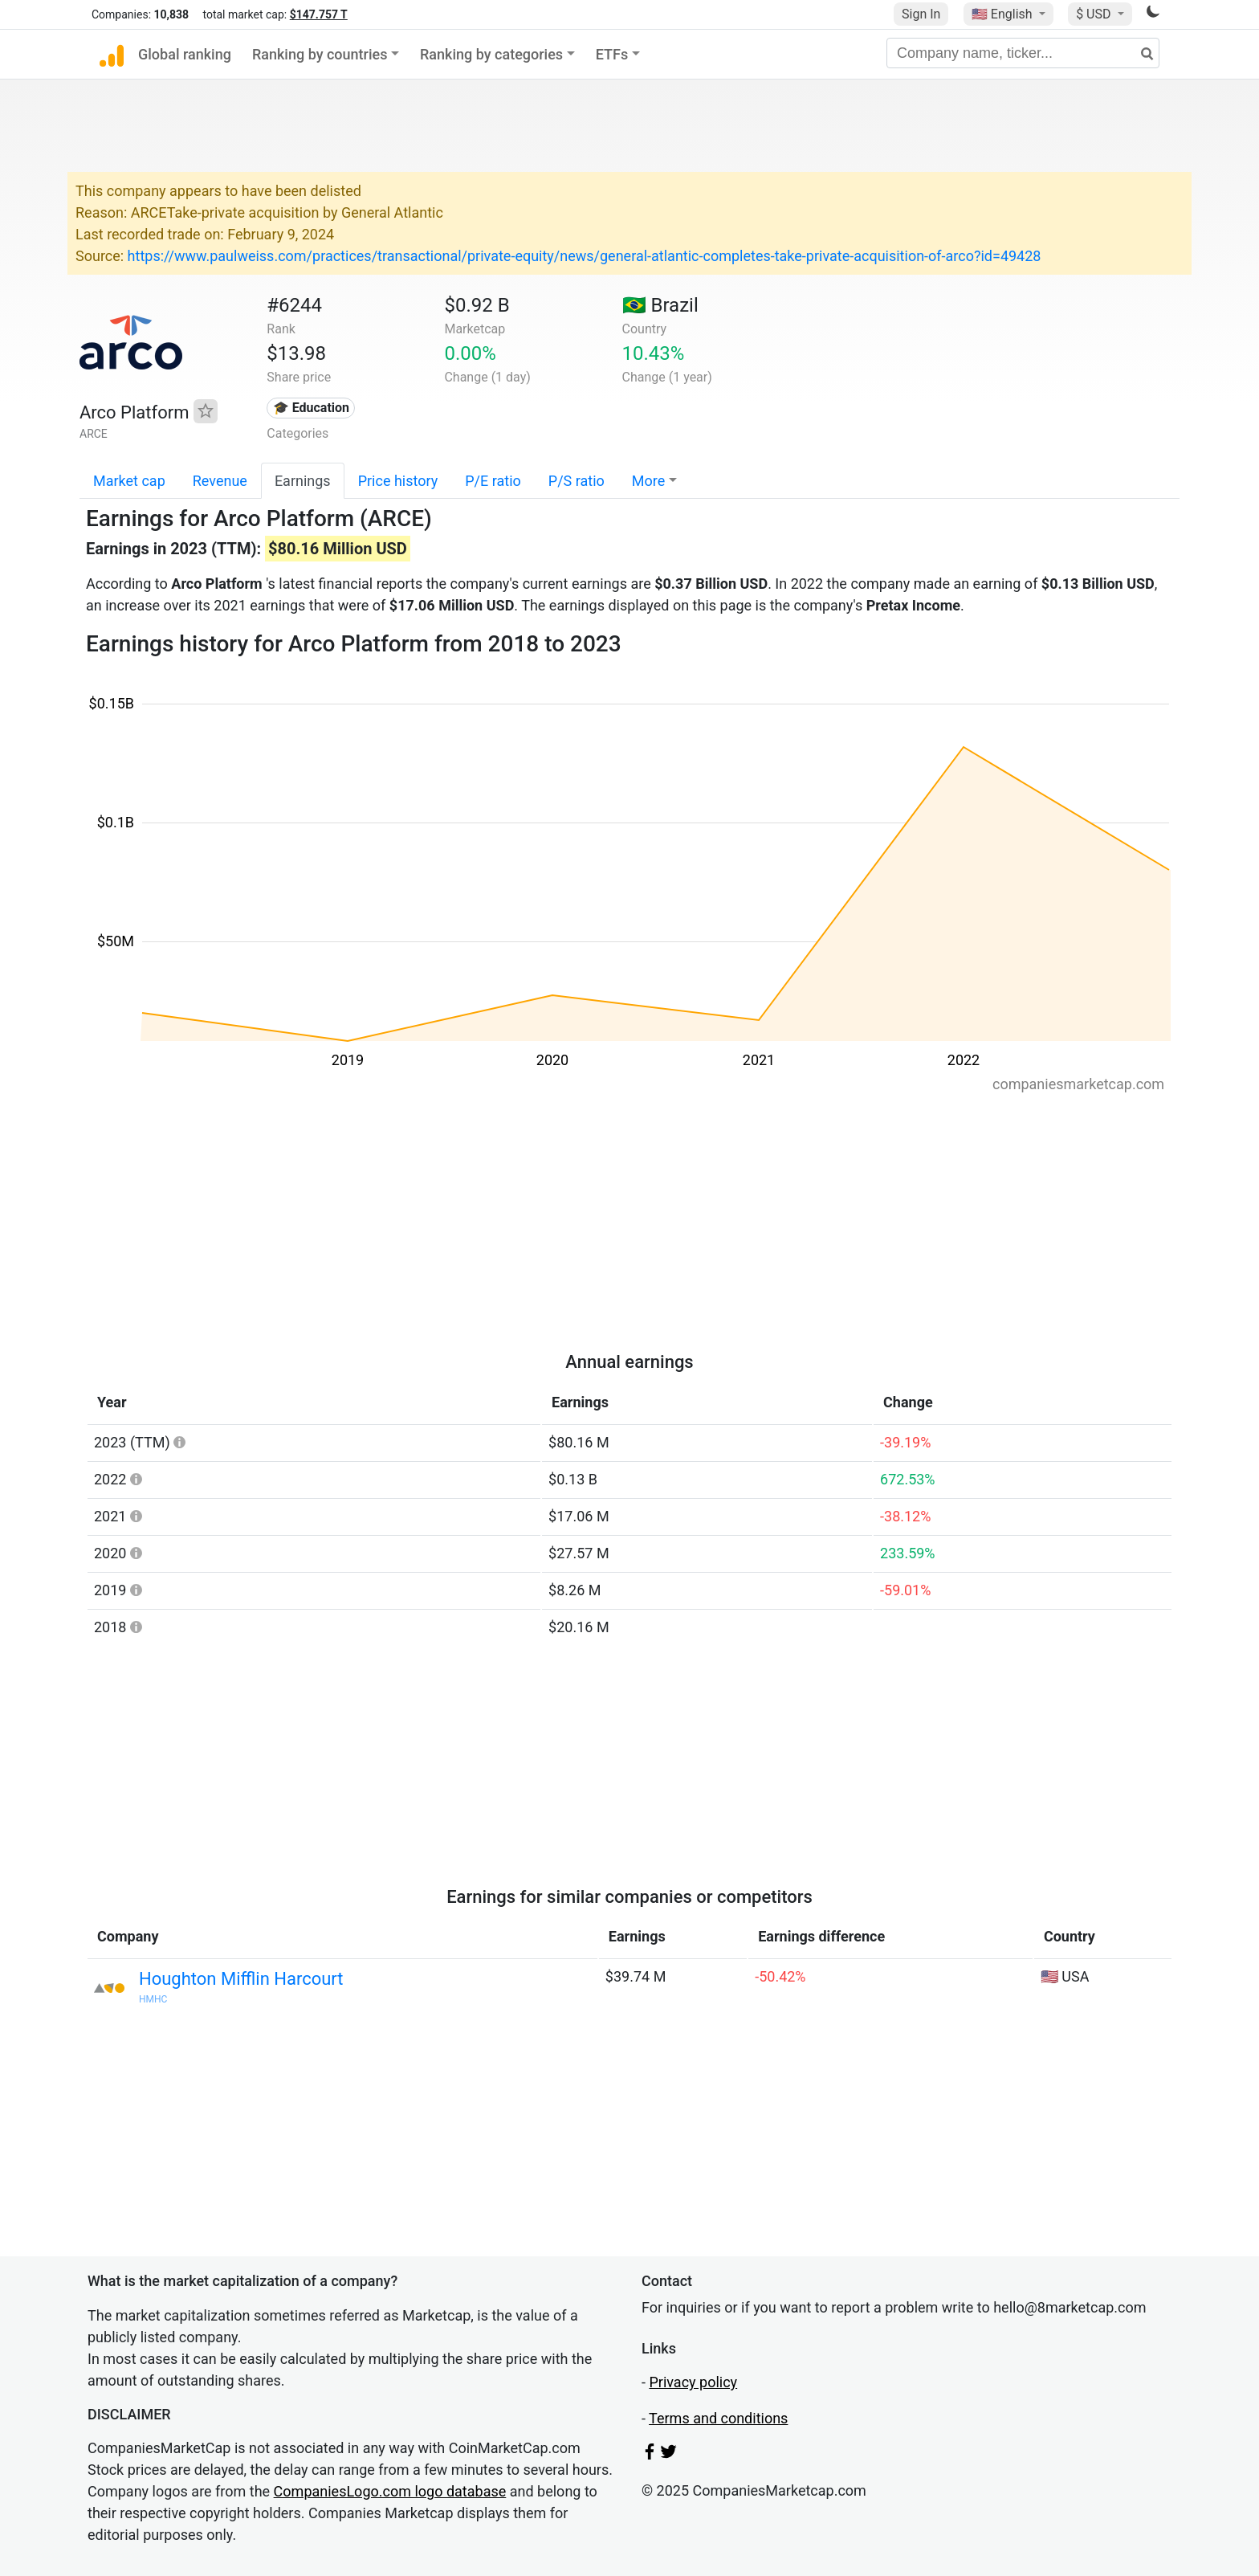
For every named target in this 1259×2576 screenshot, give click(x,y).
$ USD (1095, 14)
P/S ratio (576, 480)
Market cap (129, 480)
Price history (398, 480)
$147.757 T (319, 14)
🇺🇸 (1004, 14)
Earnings (303, 480)
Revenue (220, 480)
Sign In (921, 14)
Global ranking (184, 54)
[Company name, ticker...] (1022, 53)
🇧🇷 (660, 305)
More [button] (648, 480)
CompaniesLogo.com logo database (390, 2491)
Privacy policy (693, 2382)
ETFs (612, 54)
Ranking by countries (320, 54)
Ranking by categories (491, 54)
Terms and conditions (718, 2418)
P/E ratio (493, 480)
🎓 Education (311, 407)
